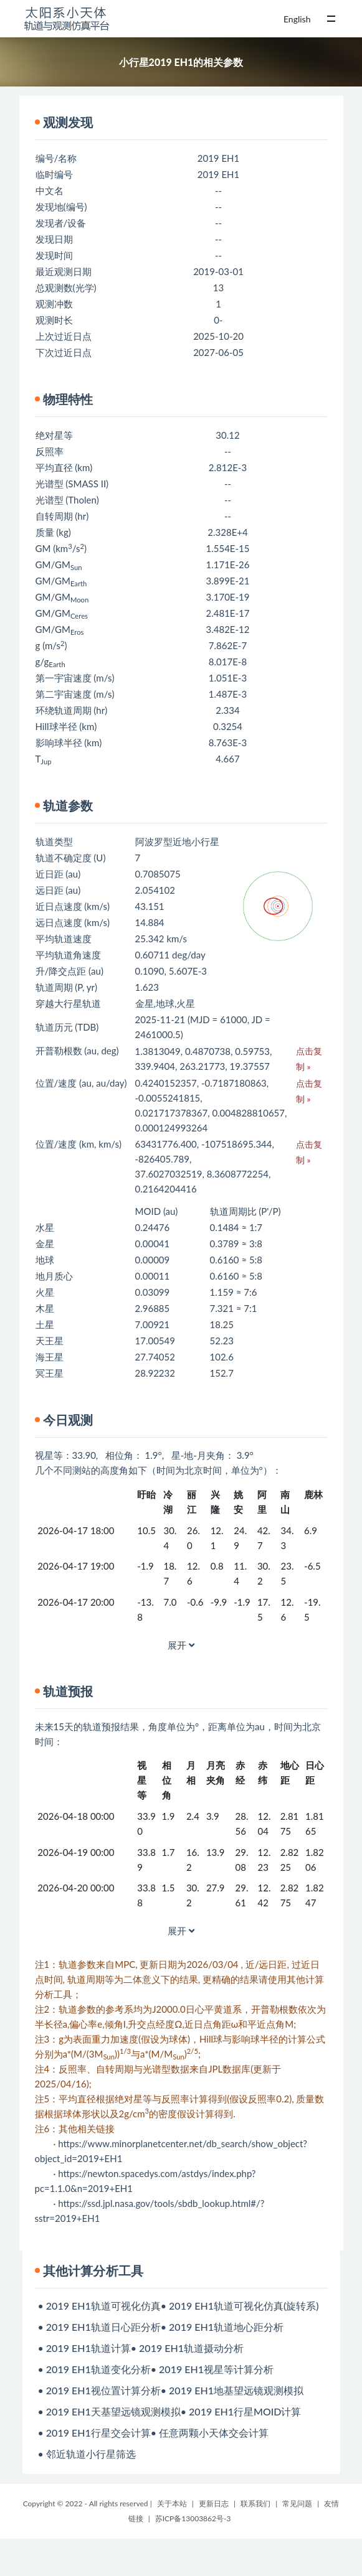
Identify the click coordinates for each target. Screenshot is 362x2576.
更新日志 (214, 2503)
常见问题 (297, 2503)
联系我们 (255, 2503)
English (297, 19)
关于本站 (172, 2503)
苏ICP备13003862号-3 (193, 2518)
